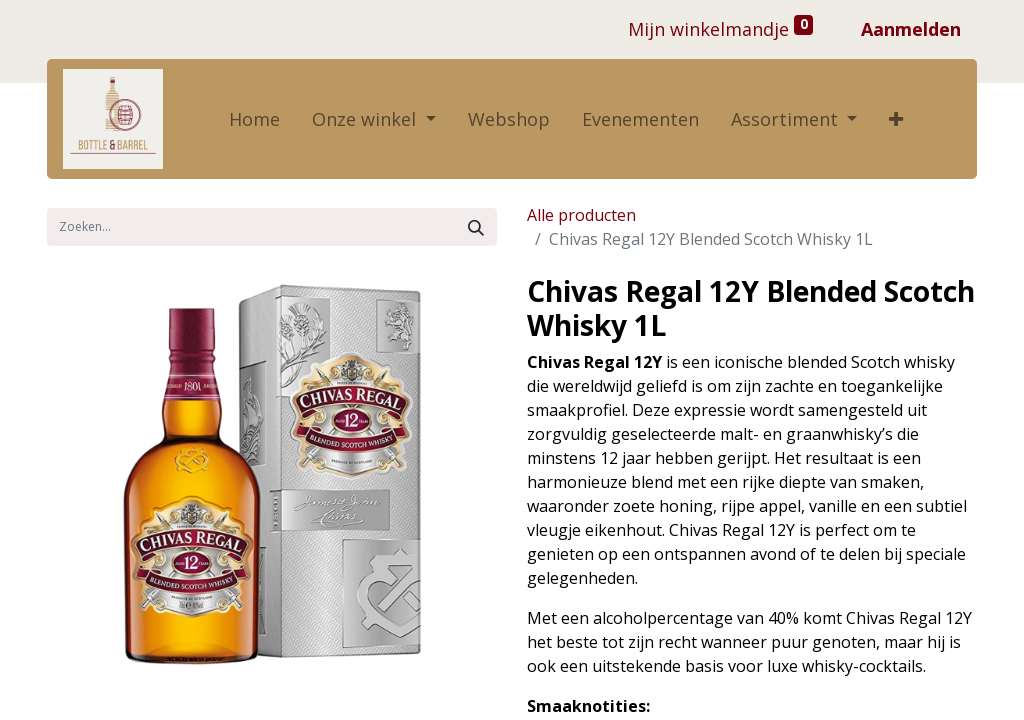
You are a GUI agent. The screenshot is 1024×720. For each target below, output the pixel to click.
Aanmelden (911, 29)
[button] (896, 119)
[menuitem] (254, 119)
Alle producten (581, 215)
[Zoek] (476, 227)
